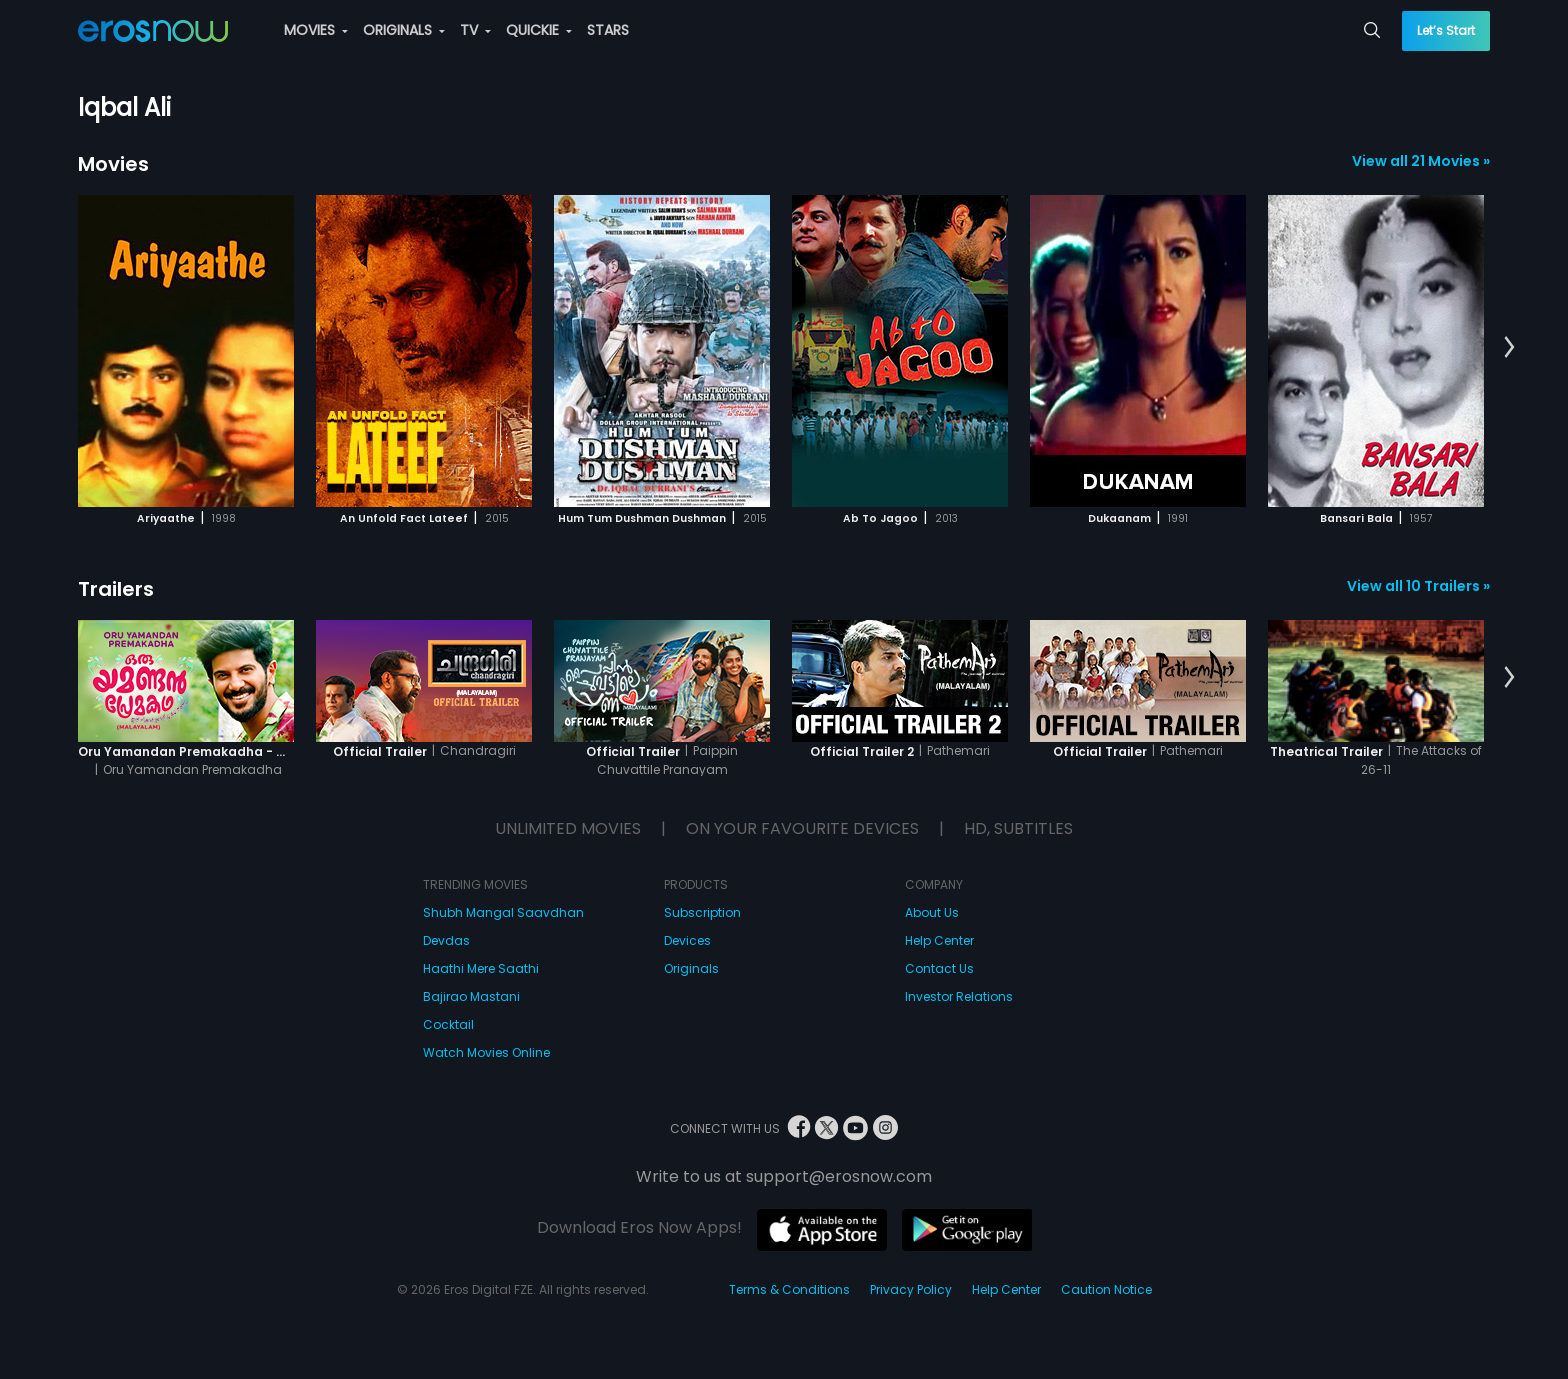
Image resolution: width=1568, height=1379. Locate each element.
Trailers (116, 589)
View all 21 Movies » (1421, 161)
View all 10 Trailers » (1418, 586)
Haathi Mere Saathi (481, 968)
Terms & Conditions (789, 1289)
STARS (608, 30)
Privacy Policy (911, 1289)
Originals (691, 968)
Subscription (702, 912)
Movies (113, 164)
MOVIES (316, 30)
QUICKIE (539, 30)
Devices (687, 940)
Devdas (446, 940)
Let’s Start (1446, 30)
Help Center (939, 940)
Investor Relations (959, 996)
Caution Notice (1106, 1289)
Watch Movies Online (486, 1052)
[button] (1509, 348)
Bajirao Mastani (471, 996)
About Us (932, 912)
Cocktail (448, 1024)
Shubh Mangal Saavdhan (503, 912)
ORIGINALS (404, 30)
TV (475, 30)
